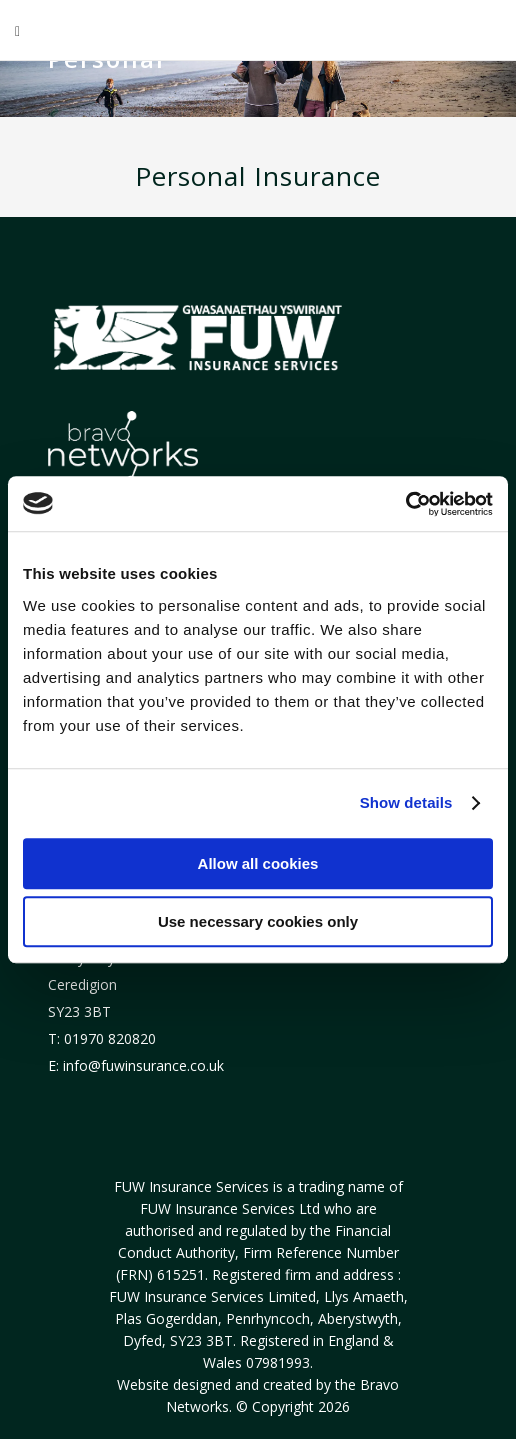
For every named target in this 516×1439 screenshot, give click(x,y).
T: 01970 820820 (102, 1038)
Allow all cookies (258, 863)
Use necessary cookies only (258, 921)
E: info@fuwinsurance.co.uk (136, 1065)
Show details (406, 802)
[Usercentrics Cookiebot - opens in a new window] (405, 504)
